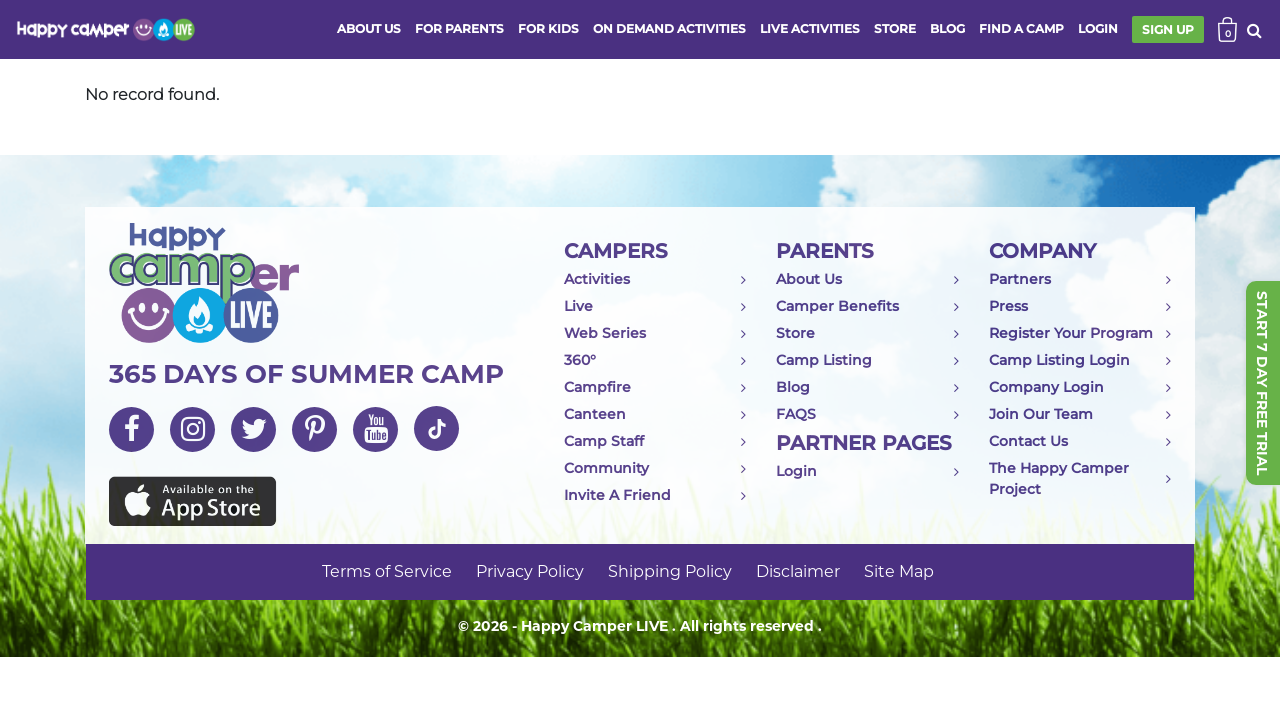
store (895, 28)
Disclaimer (798, 571)
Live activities (810, 28)
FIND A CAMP (1021, 28)
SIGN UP (1168, 29)
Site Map (899, 571)
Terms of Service (387, 571)
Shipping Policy (670, 571)
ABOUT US (369, 28)
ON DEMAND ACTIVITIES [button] (669, 28)
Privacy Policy (530, 571)
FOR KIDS (548, 28)
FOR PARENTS (459, 28)
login (1098, 28)
